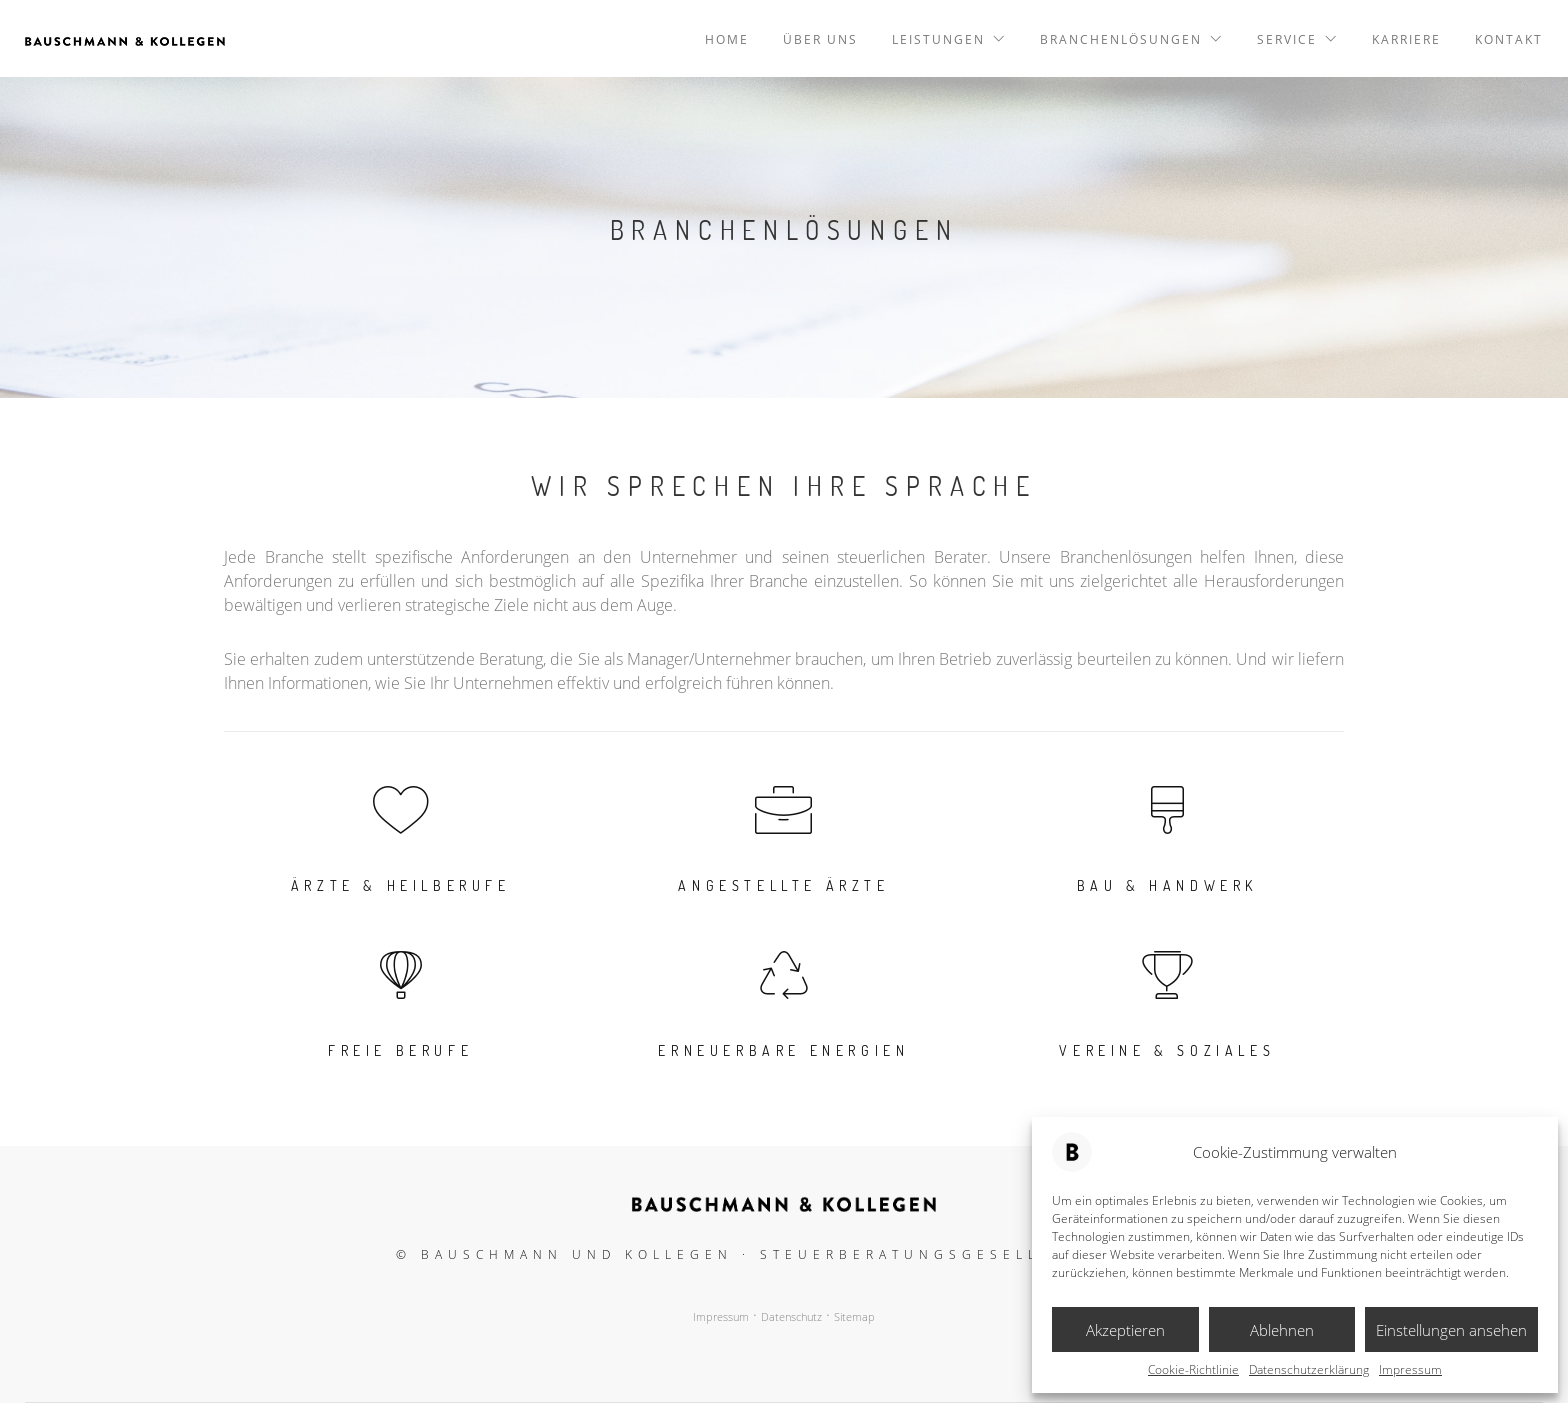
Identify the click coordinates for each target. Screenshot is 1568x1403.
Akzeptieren (1125, 1330)
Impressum (1410, 1370)
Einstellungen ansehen (1451, 1330)
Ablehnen (1282, 1330)
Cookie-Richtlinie (1193, 1370)
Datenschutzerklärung (1309, 1370)
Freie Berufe (400, 1050)
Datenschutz (791, 1317)
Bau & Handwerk (1167, 885)
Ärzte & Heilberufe (401, 885)
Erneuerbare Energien (783, 1050)
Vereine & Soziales (1167, 1050)
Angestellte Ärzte (783, 885)
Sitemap (854, 1317)
